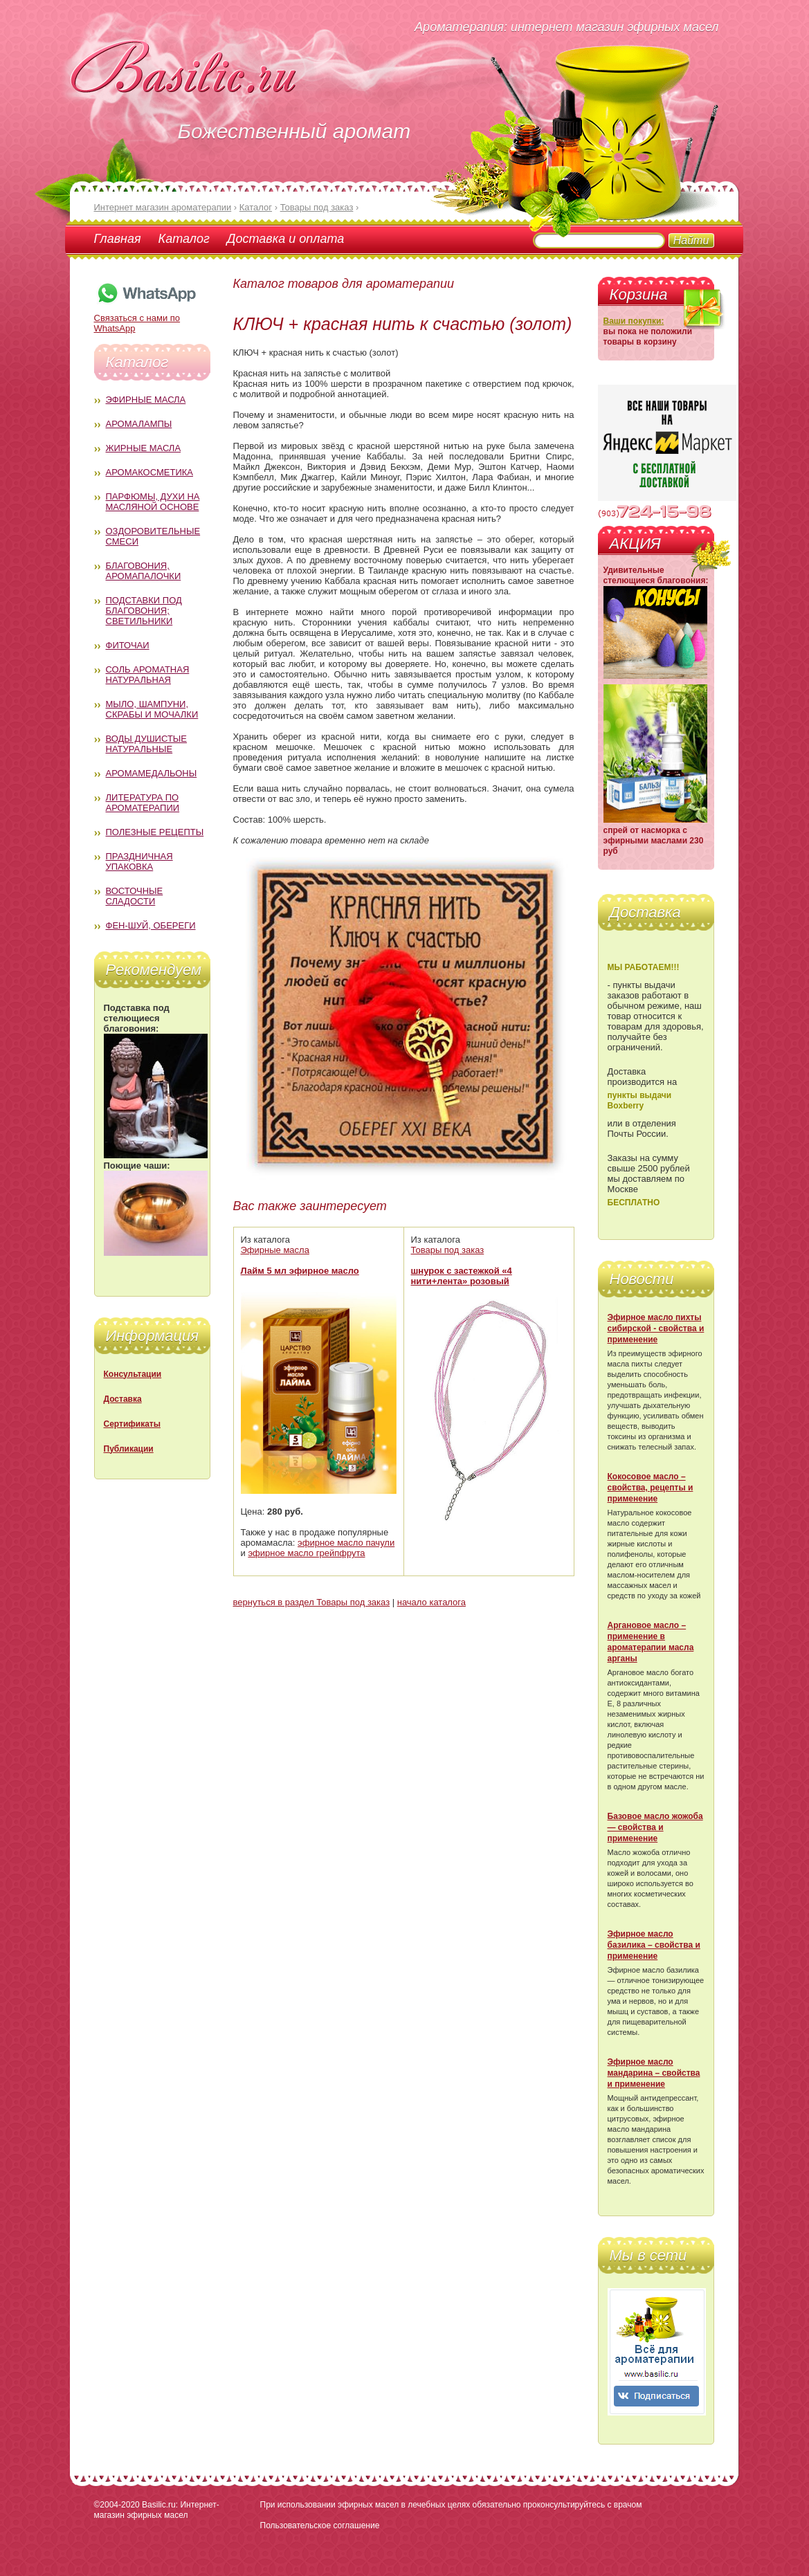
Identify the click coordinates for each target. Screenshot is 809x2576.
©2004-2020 (117, 2505)
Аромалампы (139, 424)
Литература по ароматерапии (143, 802)
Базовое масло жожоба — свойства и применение (655, 1827)
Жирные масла (143, 448)
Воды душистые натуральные (147, 743)
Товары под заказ (447, 1250)
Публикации (129, 1449)
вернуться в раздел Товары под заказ (311, 1602)
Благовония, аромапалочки (143, 570)
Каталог (184, 239)
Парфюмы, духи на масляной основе (153, 501)
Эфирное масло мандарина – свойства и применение (654, 2073)
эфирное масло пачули (346, 1542)
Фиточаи (127, 645)
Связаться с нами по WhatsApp (146, 318)
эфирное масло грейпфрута (306, 1553)
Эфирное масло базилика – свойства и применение (654, 1945)
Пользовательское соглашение (320, 2525)
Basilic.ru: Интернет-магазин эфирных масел (156, 2510)
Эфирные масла (146, 399)
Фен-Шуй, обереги (151, 925)
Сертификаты (132, 1424)
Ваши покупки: (633, 321)
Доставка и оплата (285, 239)
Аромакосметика (149, 472)
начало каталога (431, 1602)
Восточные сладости (134, 896)
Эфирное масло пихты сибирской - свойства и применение (656, 1328)
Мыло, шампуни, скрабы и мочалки (152, 709)
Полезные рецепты (155, 832)
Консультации (133, 1374)
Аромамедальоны (151, 773)
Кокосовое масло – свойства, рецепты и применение (650, 1488)
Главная (117, 239)
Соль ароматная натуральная (148, 674)
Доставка (123, 1399)
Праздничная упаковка (139, 861)
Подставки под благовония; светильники (144, 610)
